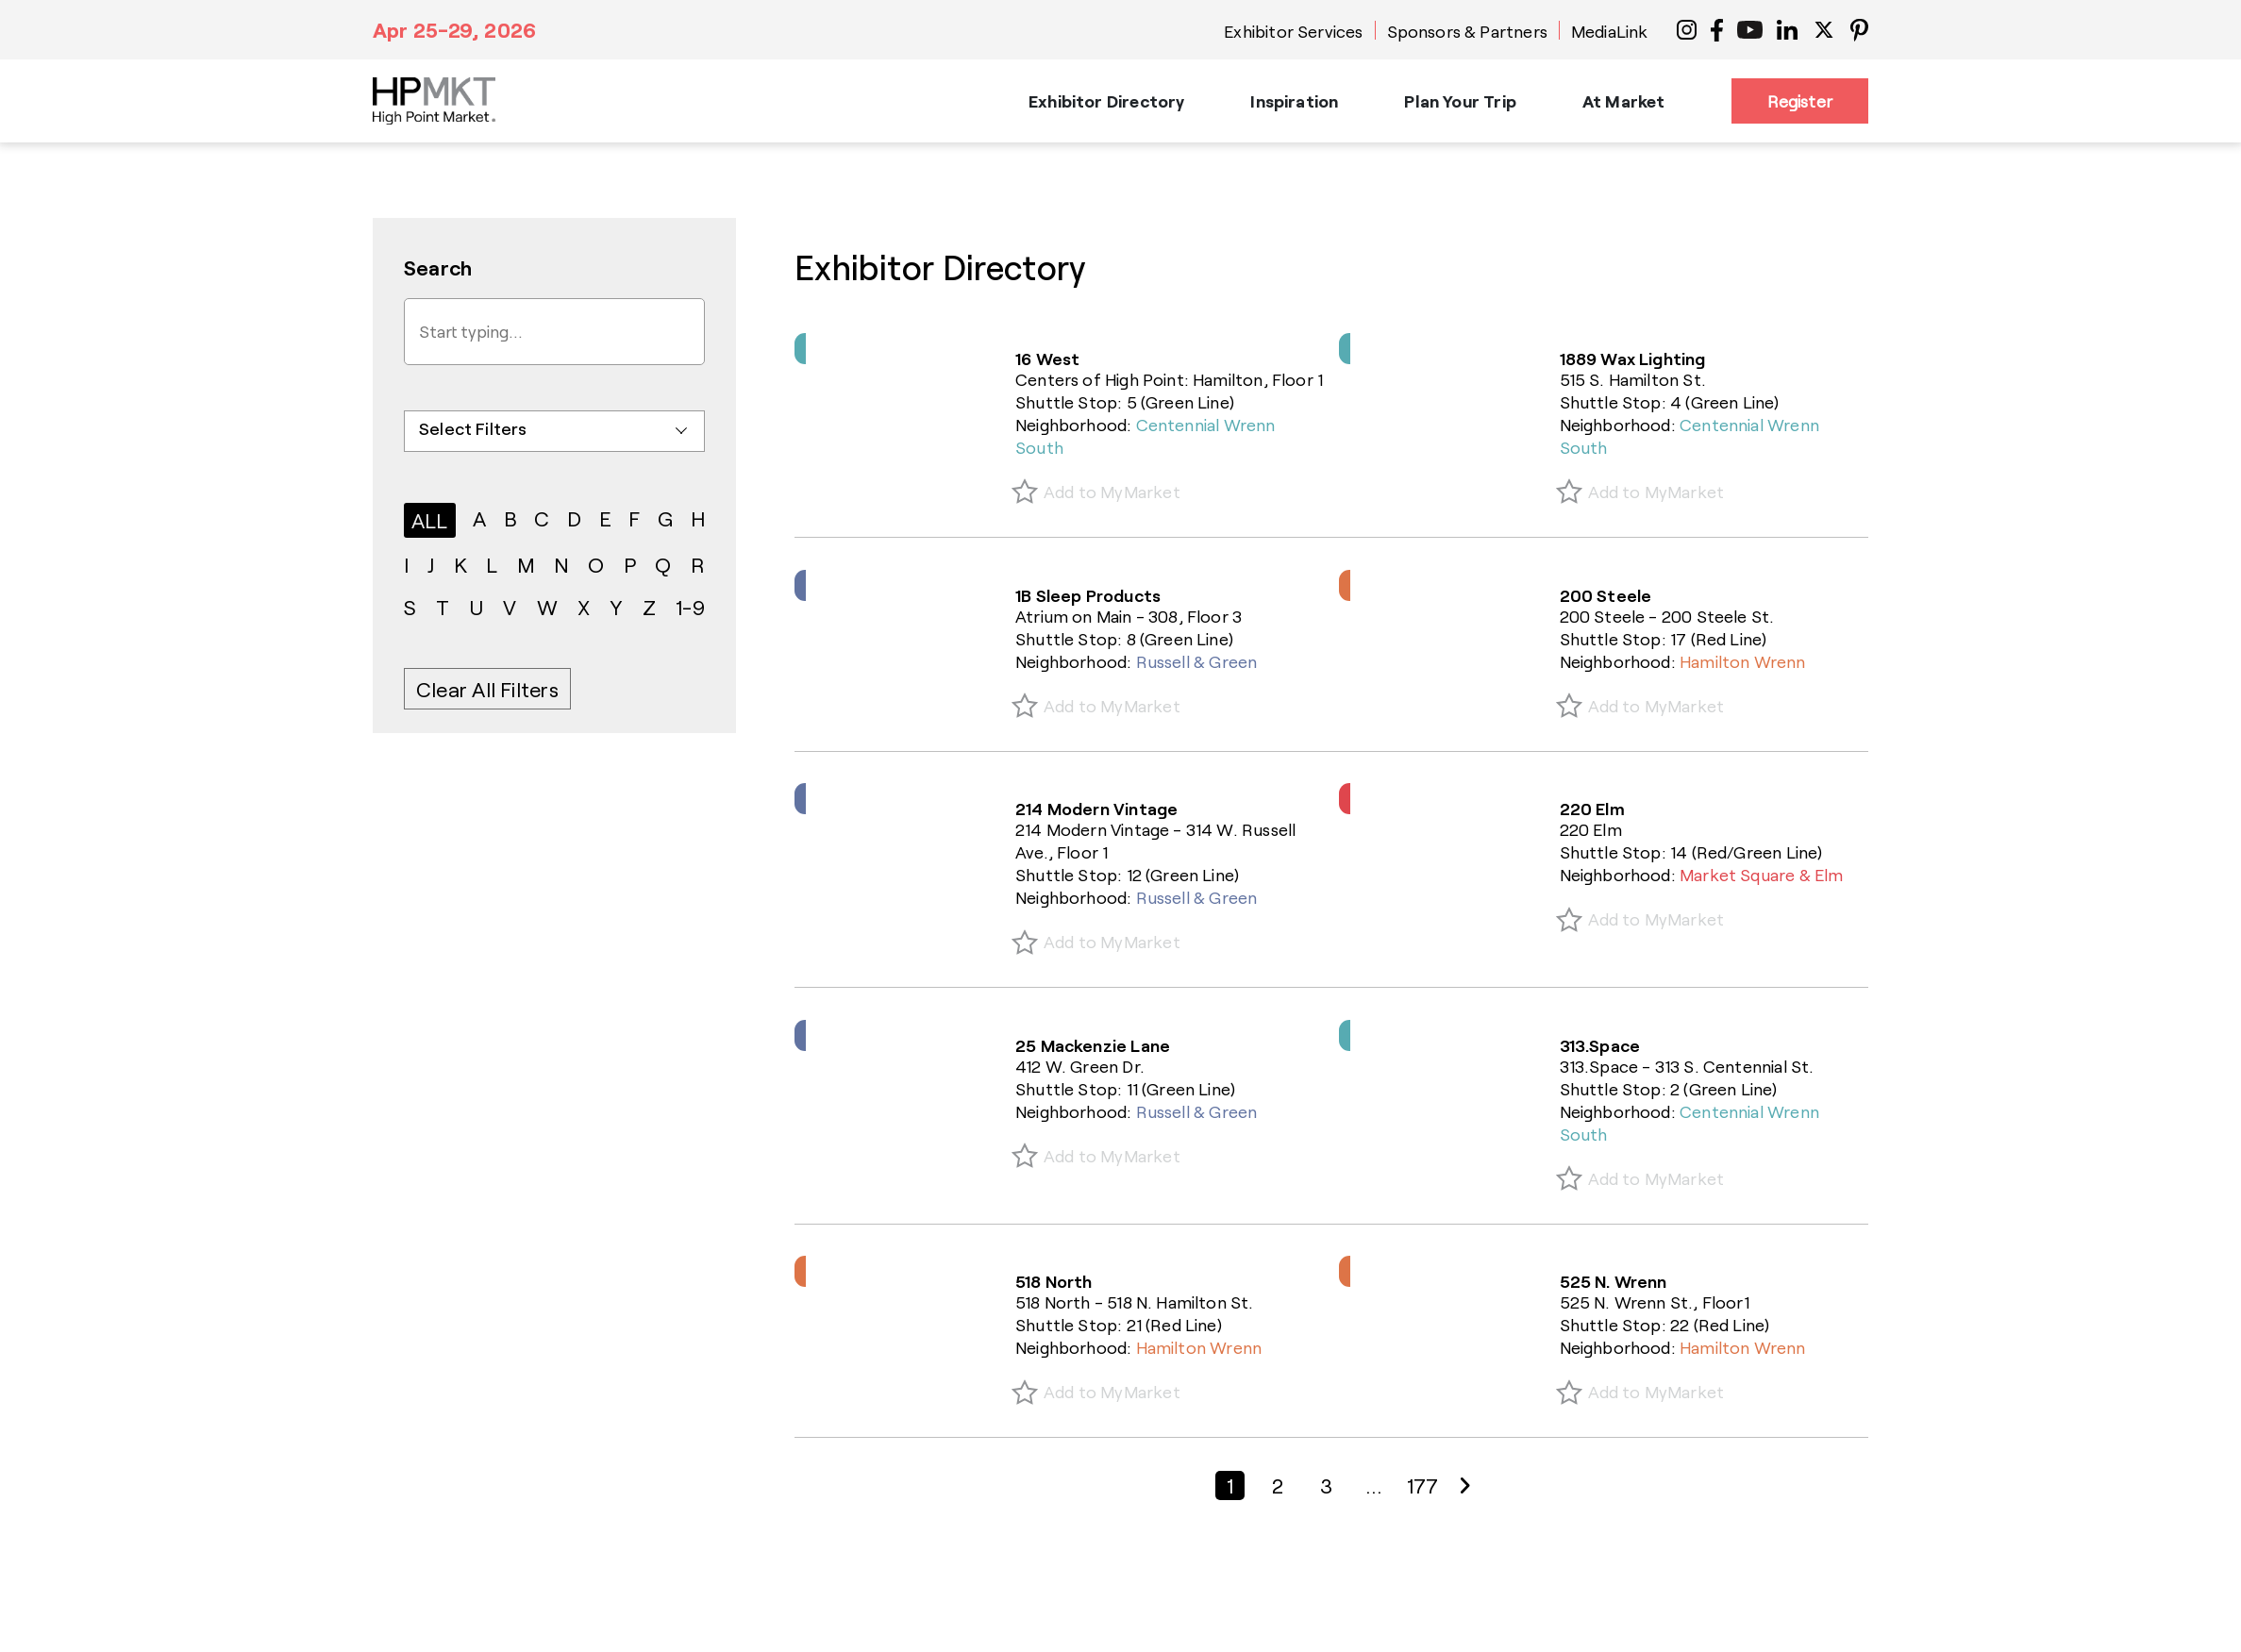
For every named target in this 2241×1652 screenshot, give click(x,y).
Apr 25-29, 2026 (454, 29)
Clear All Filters (487, 688)
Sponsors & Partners (1467, 31)
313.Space (1600, 1045)
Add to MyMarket (1112, 491)
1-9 (690, 606)
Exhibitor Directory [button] (1106, 101)
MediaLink (1609, 31)
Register (1799, 101)
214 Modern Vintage (1096, 808)
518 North (1054, 1281)
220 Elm (1592, 808)
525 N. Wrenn (1613, 1281)
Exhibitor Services (1293, 31)
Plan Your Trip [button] (1460, 101)
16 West (1047, 358)
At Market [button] (1623, 101)
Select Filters (473, 428)
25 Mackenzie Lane (1092, 1045)
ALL (429, 520)
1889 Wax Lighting (1633, 358)
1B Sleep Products (1088, 595)
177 (1423, 1485)
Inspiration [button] (1294, 101)
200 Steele (1606, 595)
